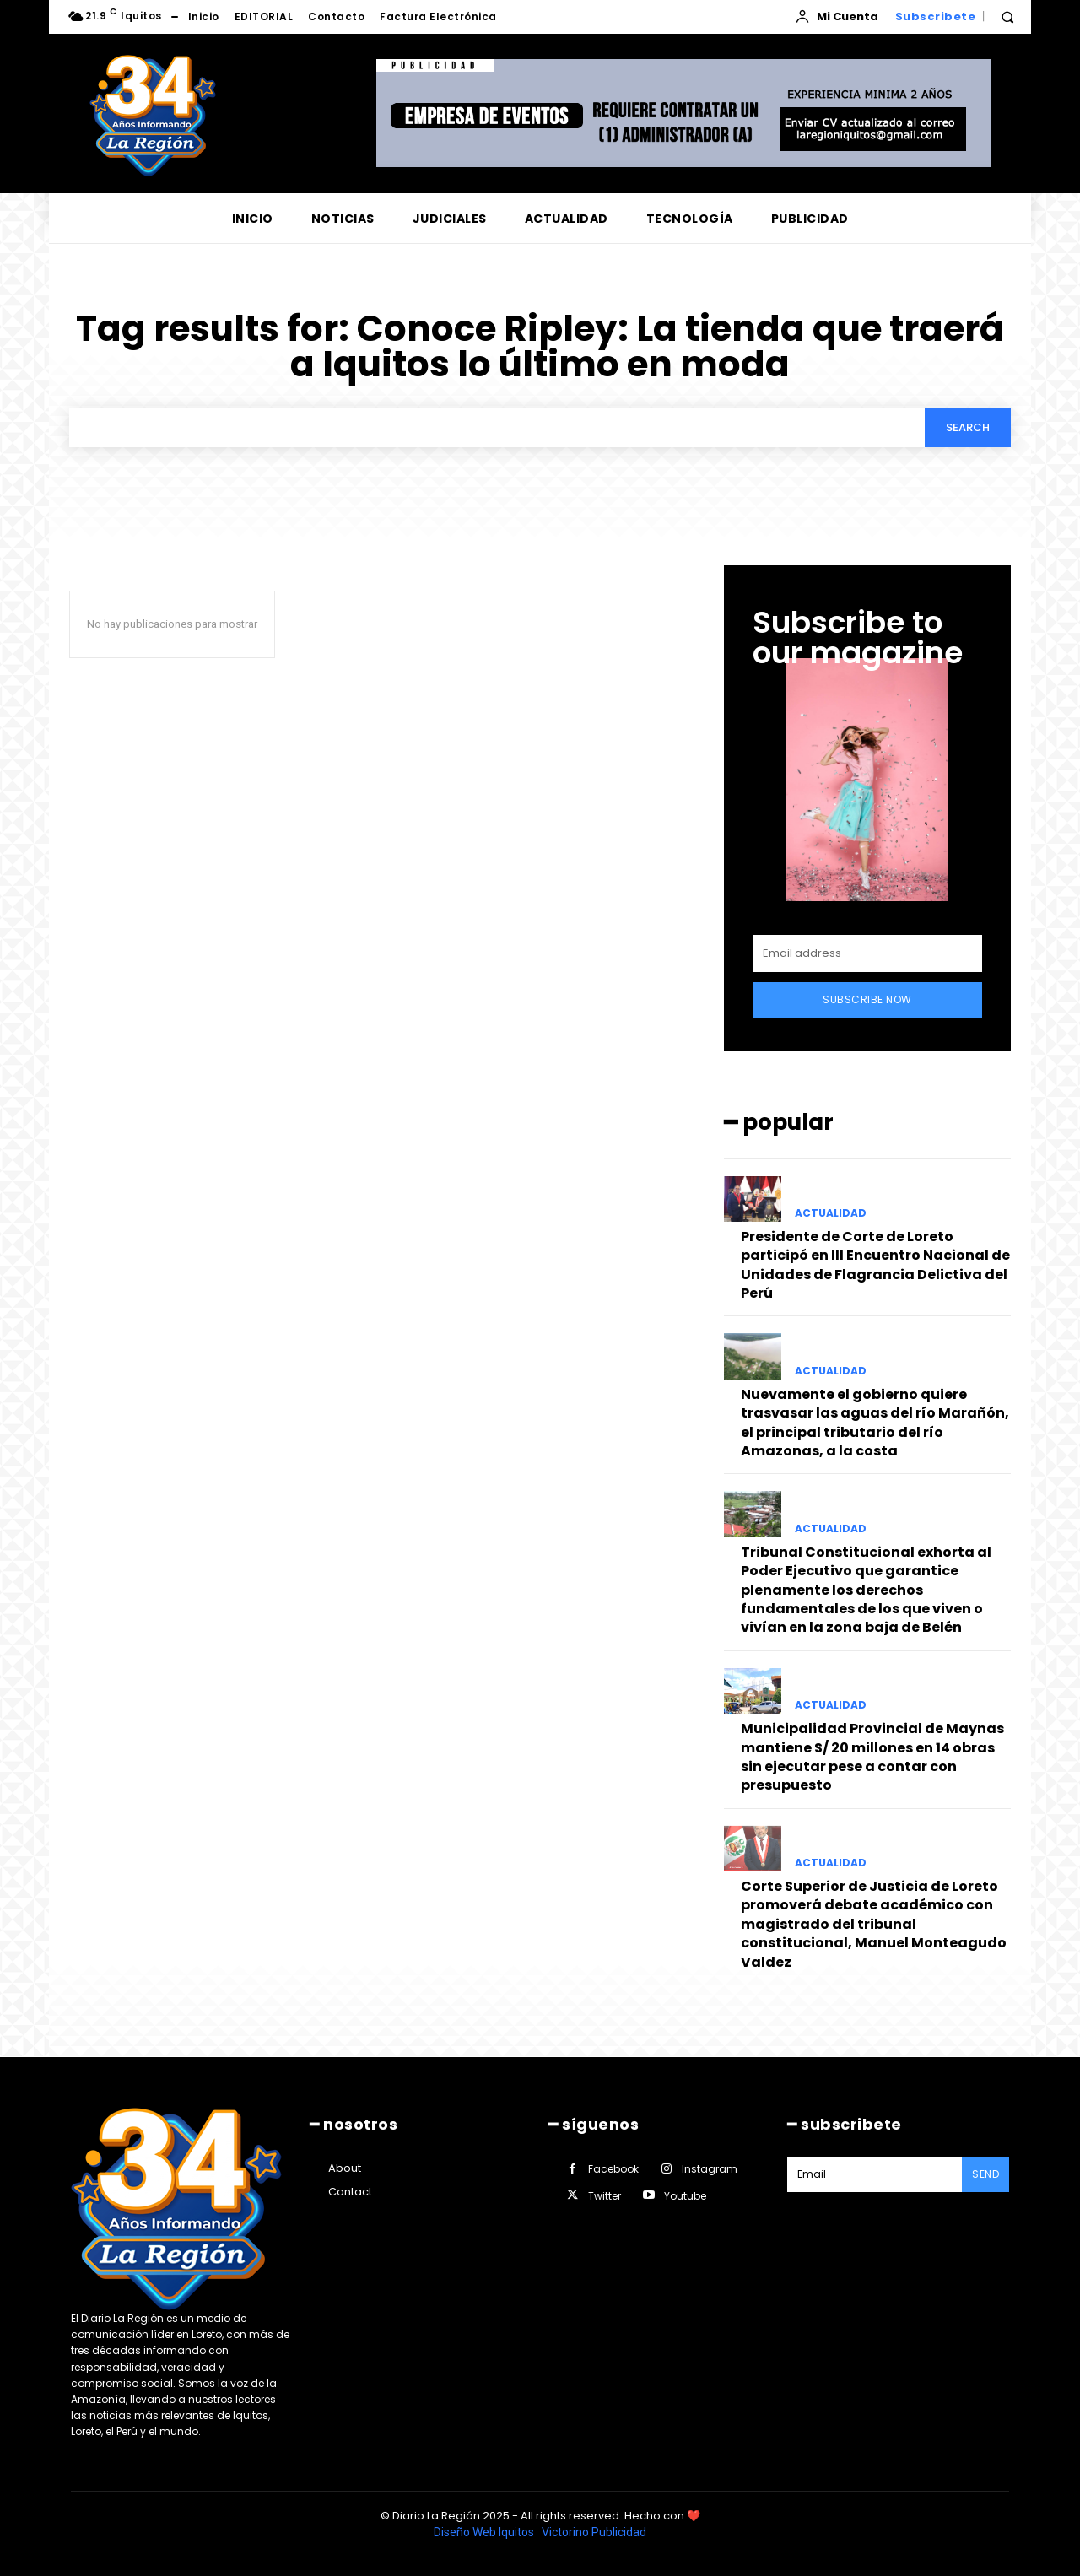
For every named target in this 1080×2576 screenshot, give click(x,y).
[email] (867, 953)
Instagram (709, 2169)
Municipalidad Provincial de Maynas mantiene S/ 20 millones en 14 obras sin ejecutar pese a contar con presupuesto (872, 1757)
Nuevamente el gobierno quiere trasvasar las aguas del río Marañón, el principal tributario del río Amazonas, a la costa (875, 1423)
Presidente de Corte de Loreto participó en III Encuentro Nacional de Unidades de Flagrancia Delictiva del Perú (875, 1265)
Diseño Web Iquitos (485, 2532)
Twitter (604, 2196)
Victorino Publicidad (594, 2532)
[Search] (968, 427)
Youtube (685, 2196)
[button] (1007, 17)
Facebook (613, 2169)
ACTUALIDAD (831, 1213)
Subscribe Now (867, 999)
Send (985, 2174)
